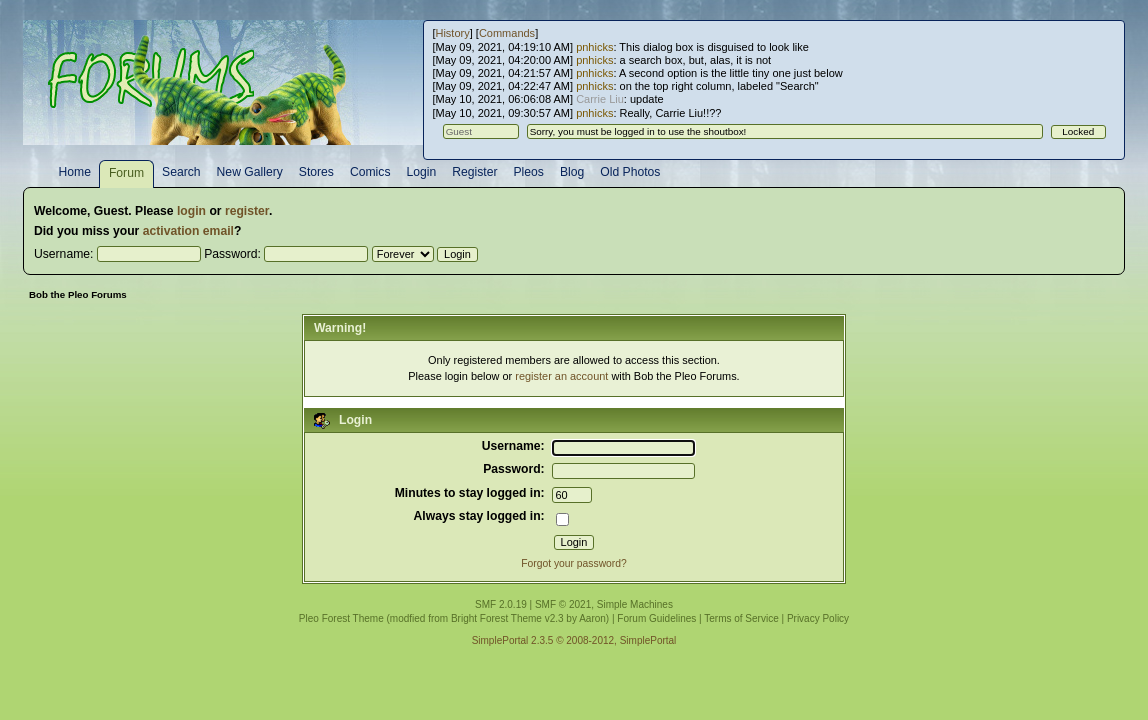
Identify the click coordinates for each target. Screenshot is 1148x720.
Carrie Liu (600, 99)
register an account (561, 376)
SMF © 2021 (563, 604)
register (247, 211)
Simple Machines (635, 604)
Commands (507, 33)
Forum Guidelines (656, 618)
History (452, 33)
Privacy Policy (818, 618)
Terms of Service (741, 618)
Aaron (592, 618)
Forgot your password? (574, 563)
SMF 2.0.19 (501, 604)
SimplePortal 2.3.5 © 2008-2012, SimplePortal (574, 640)
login (191, 211)
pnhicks (594, 47)
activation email (188, 231)
